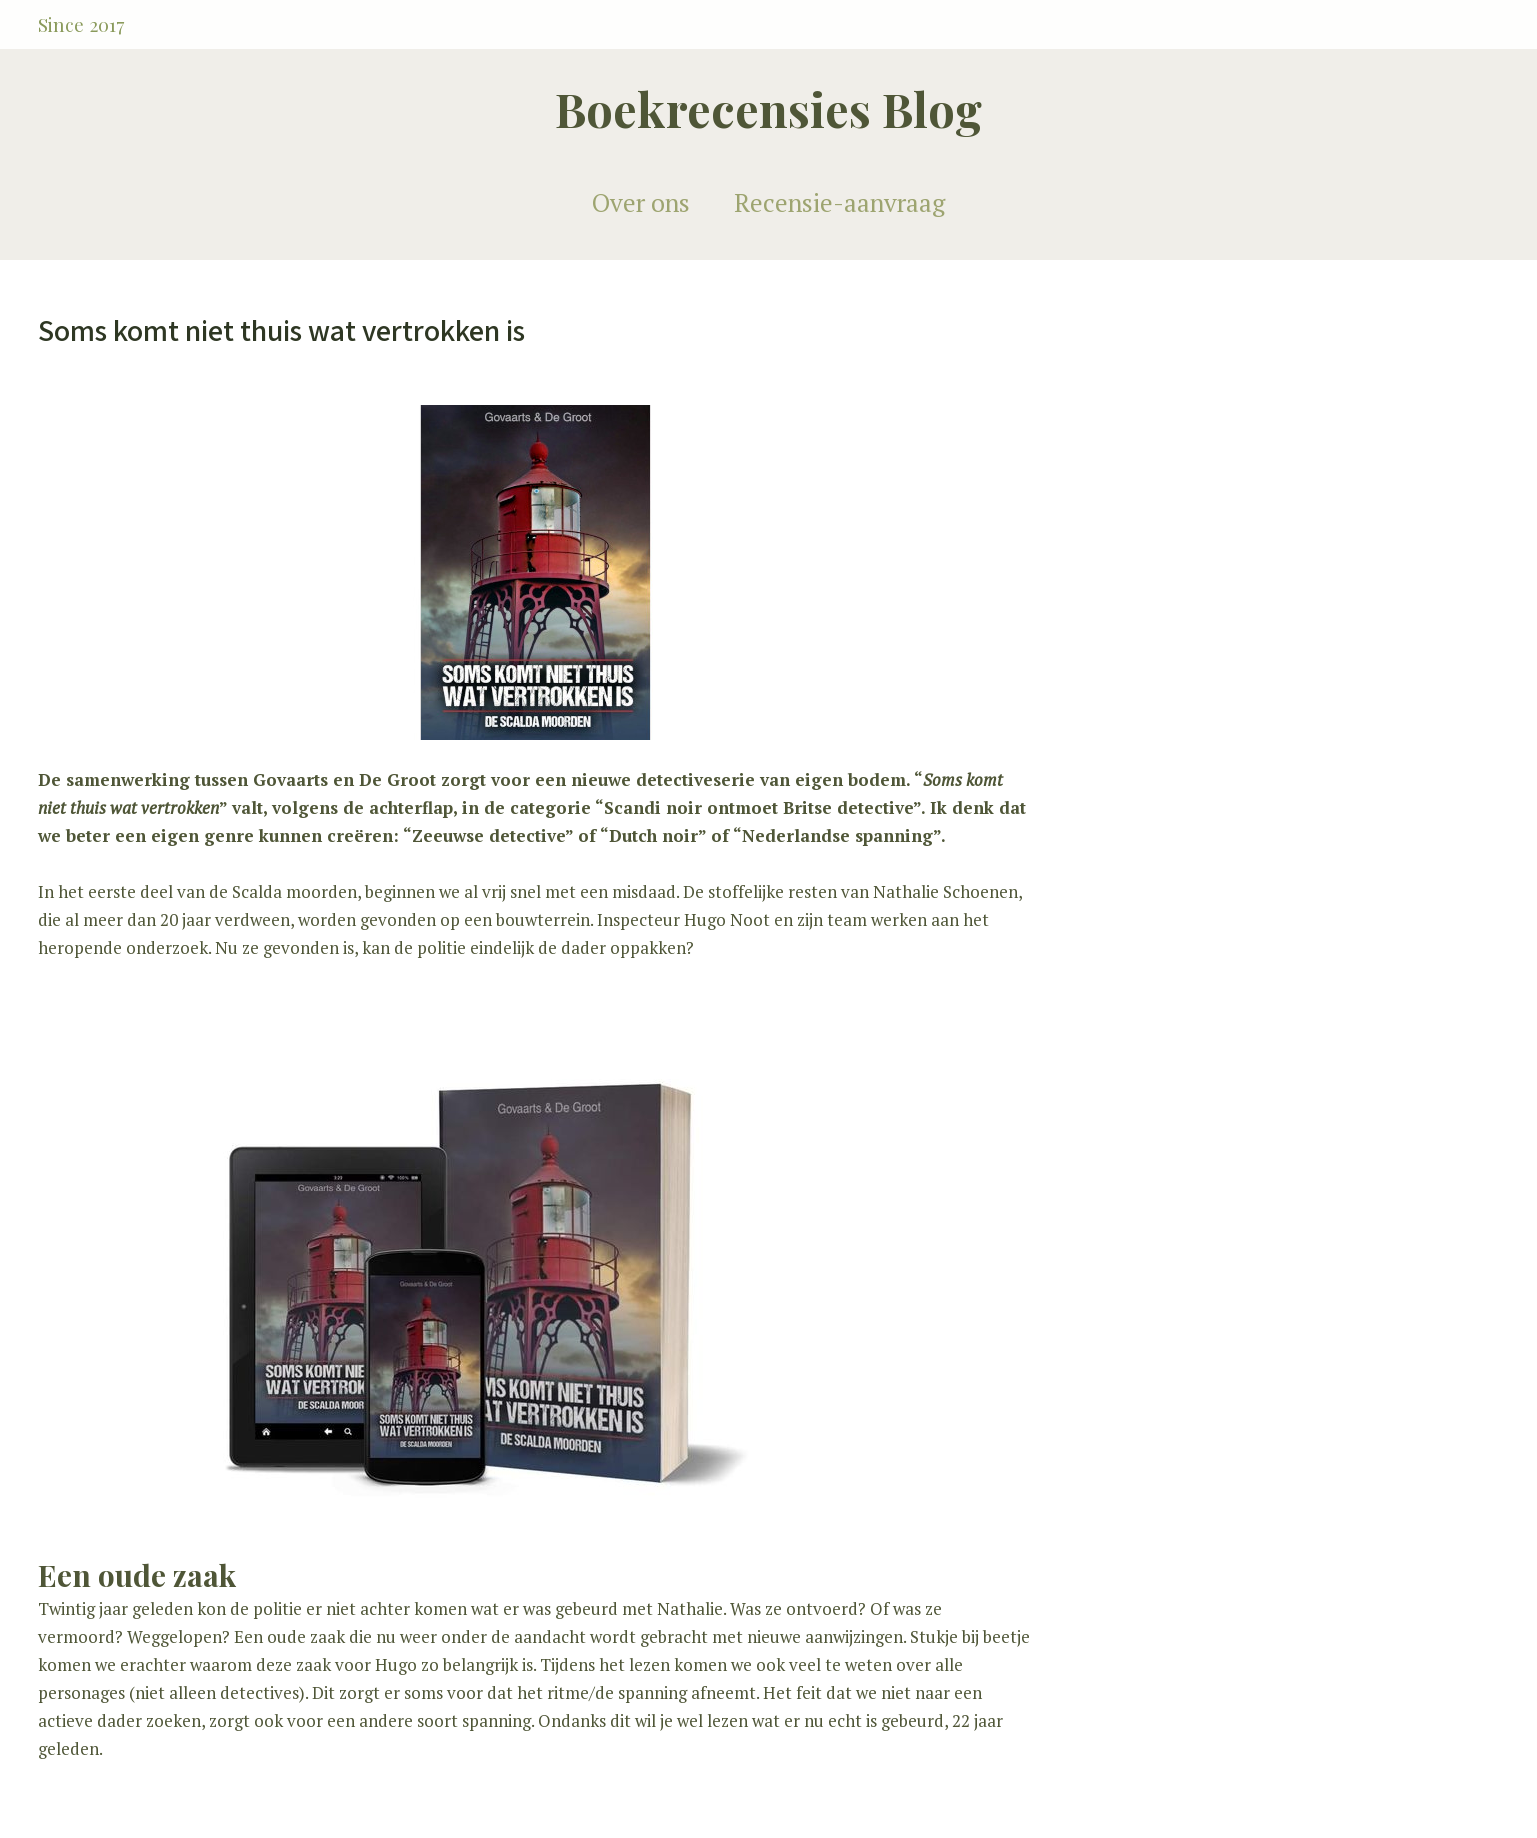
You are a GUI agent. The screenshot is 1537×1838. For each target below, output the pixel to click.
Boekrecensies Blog (768, 108)
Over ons (641, 202)
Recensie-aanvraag (839, 202)
